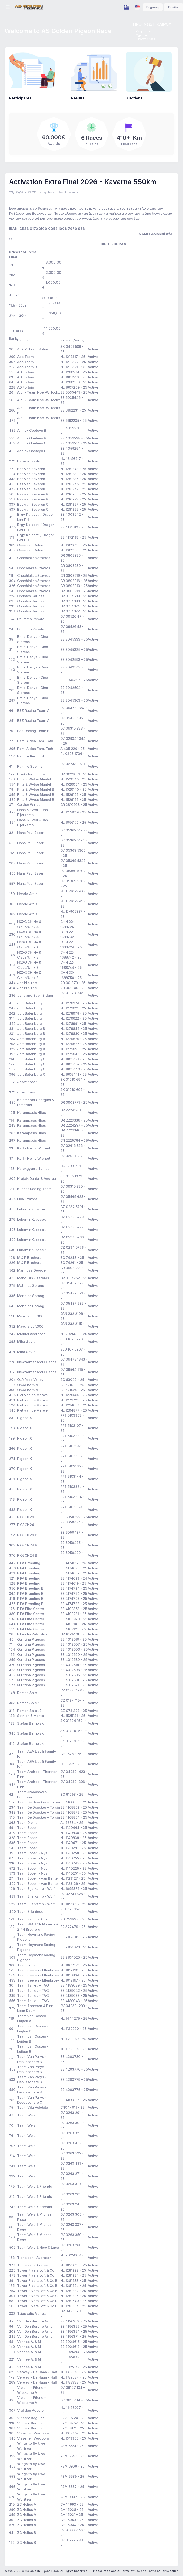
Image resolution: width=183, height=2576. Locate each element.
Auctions (134, 98)
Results (78, 98)
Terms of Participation (162, 2571)
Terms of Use (130, 2571)
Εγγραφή (152, 7)
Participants (20, 98)
